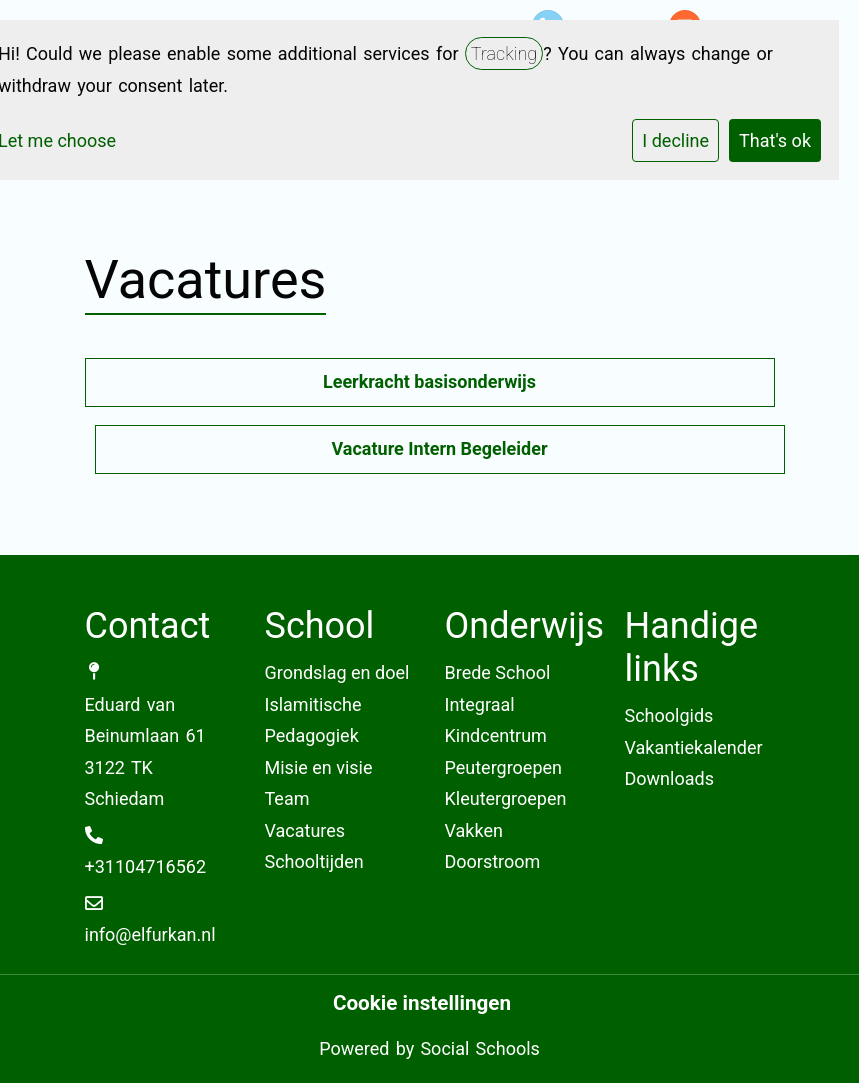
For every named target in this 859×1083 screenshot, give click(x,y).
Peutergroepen (504, 767)
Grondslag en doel (337, 672)
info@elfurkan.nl (150, 934)
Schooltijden (314, 861)
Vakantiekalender (694, 747)
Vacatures (305, 830)
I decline (675, 140)
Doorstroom (493, 861)
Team (287, 798)
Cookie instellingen (422, 1003)
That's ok (775, 140)
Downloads (669, 778)
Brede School (498, 672)
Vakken (474, 830)
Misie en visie (319, 767)
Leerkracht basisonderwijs (429, 381)
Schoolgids (669, 715)
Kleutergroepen (506, 798)
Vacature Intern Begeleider (439, 448)
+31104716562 (146, 866)
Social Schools (479, 1048)
